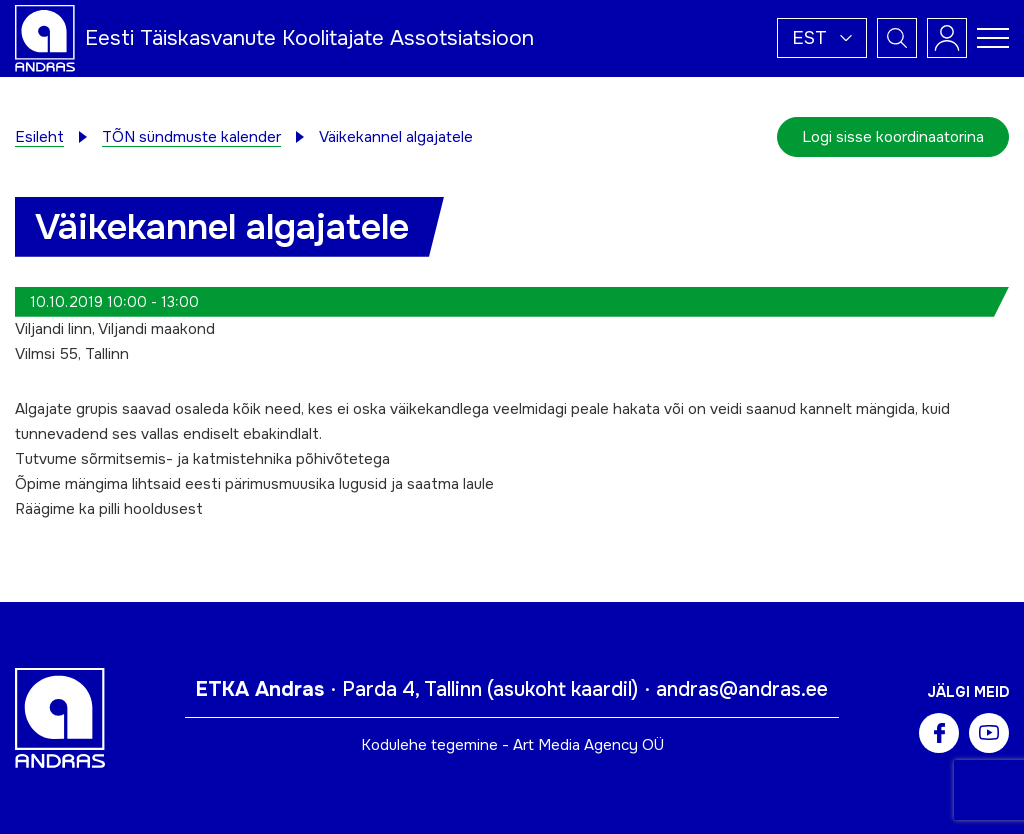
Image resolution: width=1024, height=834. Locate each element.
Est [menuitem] (809, 38)
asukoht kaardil (562, 689)
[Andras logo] (45, 37)
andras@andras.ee (742, 689)
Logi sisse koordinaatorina (893, 137)
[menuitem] (822, 38)
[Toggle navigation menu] (993, 38)
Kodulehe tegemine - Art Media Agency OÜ (512, 745)
